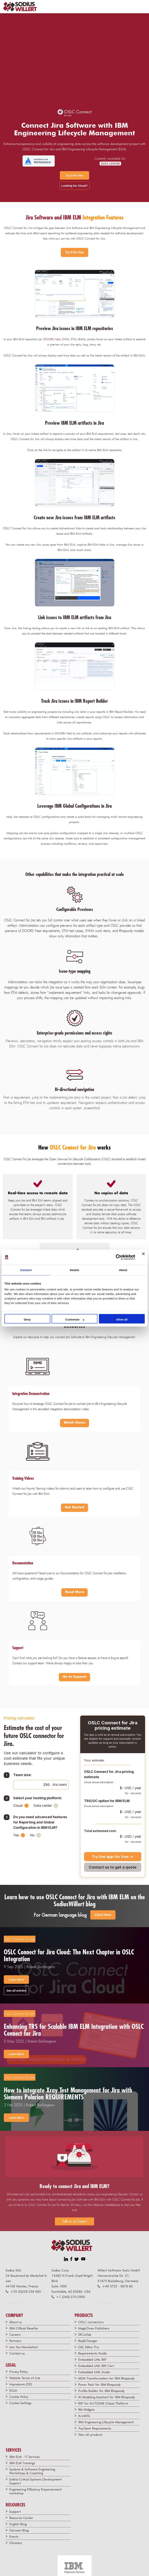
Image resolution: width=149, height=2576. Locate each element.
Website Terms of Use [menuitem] (24, 2378)
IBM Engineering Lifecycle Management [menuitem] (106, 2422)
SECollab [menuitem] (84, 2334)
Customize (74, 1319)
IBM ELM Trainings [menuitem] (22, 2463)
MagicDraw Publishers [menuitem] (93, 2328)
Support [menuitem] (15, 2511)
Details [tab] (74, 1269)
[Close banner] (143, 1257)
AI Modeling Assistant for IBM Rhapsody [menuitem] (106, 2397)
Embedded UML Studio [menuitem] (94, 2372)
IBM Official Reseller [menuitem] (23, 2328)
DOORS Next (51, 339)
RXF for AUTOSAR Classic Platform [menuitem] (103, 2403)
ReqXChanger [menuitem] (88, 2341)
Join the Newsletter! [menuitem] (23, 2347)
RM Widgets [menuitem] (86, 2410)
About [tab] (123, 1269)
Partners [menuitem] (15, 2341)
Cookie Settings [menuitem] (20, 2403)
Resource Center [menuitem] (21, 2518)
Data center (46, 1805)
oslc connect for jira (20, 1939)
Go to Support (74, 1676)
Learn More (16, 1979)
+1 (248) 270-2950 (70, 2297)
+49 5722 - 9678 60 (117, 2286)
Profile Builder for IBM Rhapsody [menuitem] (101, 2391)
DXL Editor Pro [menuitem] (88, 2347)
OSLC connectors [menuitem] (91, 2322)
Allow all (122, 1319)
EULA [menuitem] (13, 2390)
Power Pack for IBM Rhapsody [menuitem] (99, 2384)
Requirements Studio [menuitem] (92, 2353)
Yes (19, 1835)
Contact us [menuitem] (17, 2353)
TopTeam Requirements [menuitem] (94, 2428)
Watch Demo (74, 1422)
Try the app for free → (112, 1856)
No (35, 1835)
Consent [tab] (26, 1269)
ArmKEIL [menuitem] (84, 2416)
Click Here (102, 1915)
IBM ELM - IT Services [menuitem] (24, 2457)
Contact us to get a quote (113, 1867)
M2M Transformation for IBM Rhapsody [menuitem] (106, 2378)
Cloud (21, 1805)
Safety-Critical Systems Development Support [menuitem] (35, 2481)
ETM (73, 339)
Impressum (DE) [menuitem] (20, 2384)
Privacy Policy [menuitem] (18, 2372)
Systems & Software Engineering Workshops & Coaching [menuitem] (32, 2471)
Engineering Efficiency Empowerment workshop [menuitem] (35, 2491)
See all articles (16, 1990)
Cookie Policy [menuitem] (18, 2397)
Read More (74, 1592)
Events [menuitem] (14, 2536)
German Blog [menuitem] (19, 2530)
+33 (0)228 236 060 (25, 2291)
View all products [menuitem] (90, 2435)
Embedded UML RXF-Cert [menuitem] (96, 2366)
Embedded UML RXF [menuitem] (92, 2359)
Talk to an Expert (74, 2221)
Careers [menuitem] (15, 2334)
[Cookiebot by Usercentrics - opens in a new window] (118, 1257)
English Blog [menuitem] (18, 2524)
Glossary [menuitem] (15, 2543)
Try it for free (74, 175)
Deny (27, 1319)
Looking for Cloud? (74, 185)
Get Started (74, 1507)
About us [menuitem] (15, 2322)
